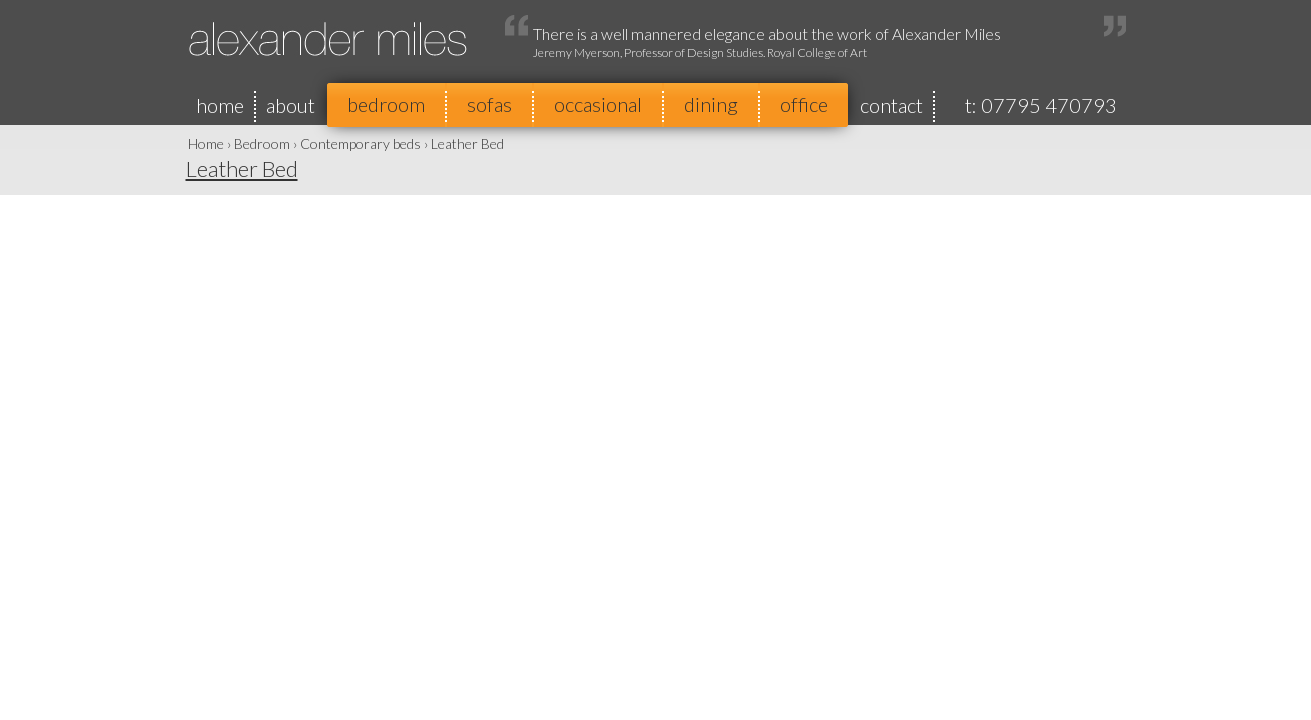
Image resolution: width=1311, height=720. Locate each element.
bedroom (386, 104)
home (220, 105)
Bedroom (262, 143)
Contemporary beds (360, 143)
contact (891, 105)
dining (711, 104)
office (804, 104)
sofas (489, 104)
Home (206, 143)
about (290, 105)
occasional (598, 104)
